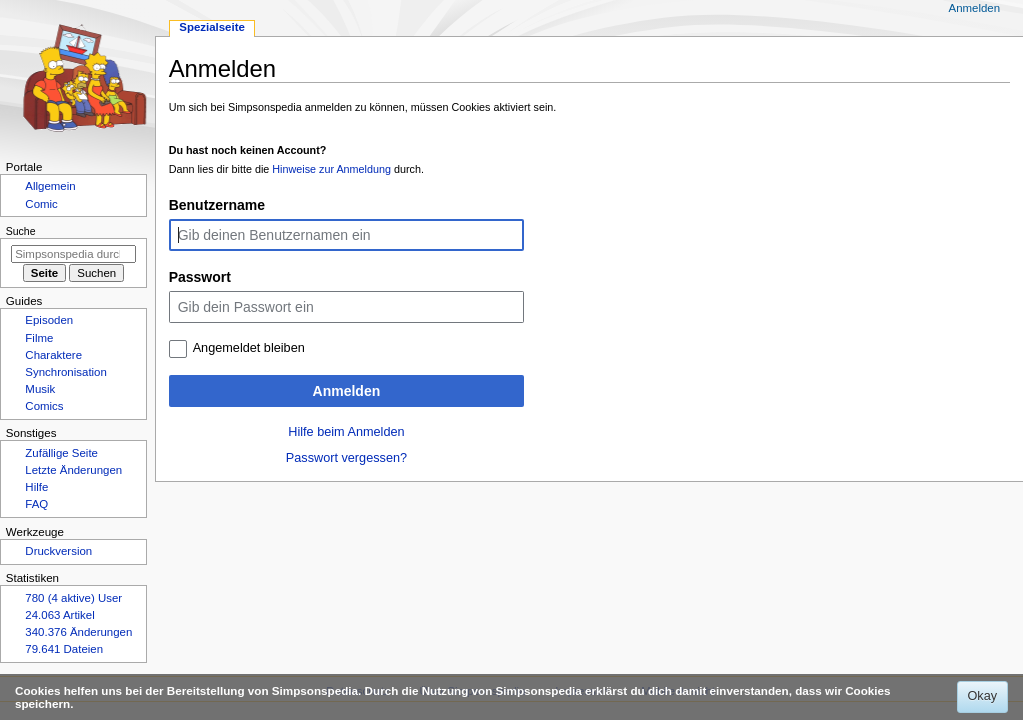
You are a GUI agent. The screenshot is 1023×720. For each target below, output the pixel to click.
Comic (41, 204)
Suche (21, 231)
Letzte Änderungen (73, 470)
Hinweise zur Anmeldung (331, 169)
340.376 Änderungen (78, 632)
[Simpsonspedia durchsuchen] (73, 254)
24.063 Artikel (59, 615)
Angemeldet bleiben (249, 348)
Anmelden (347, 391)
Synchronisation (66, 372)
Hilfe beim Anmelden (346, 432)
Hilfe (36, 487)
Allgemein (50, 186)
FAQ (36, 504)
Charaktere (53, 355)
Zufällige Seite (61, 453)
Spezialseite (212, 27)
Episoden (49, 320)
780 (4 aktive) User (73, 598)
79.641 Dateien (64, 649)
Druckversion (58, 551)
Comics (44, 406)
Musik (40, 389)
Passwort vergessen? (346, 458)
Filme (39, 338)
